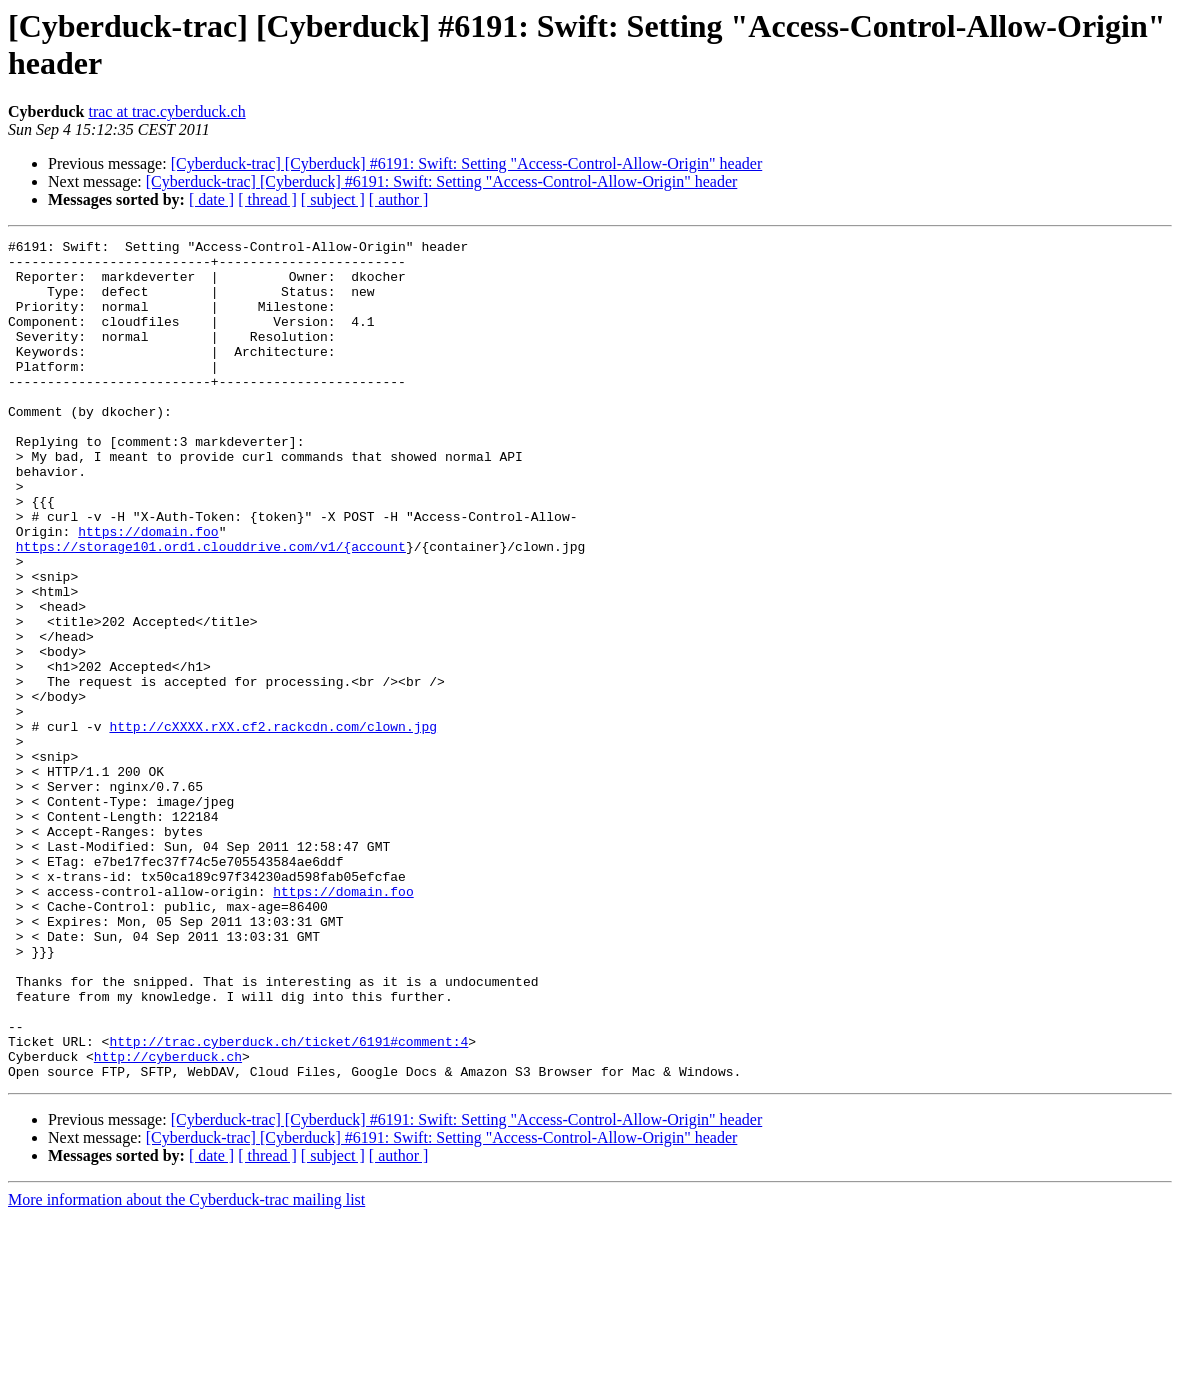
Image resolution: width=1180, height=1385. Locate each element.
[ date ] (211, 199)
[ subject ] (333, 199)
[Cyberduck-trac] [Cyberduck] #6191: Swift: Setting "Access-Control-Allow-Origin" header (467, 163)
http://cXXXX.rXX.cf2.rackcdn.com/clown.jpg (273, 825)
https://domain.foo (148, 591)
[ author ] (399, 199)
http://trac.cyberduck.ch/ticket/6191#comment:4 (288, 1203)
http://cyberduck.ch (168, 1221)
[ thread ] (267, 199)
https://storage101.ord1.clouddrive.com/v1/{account (211, 609)
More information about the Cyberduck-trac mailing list (186, 1367)
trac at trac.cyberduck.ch (166, 111)
